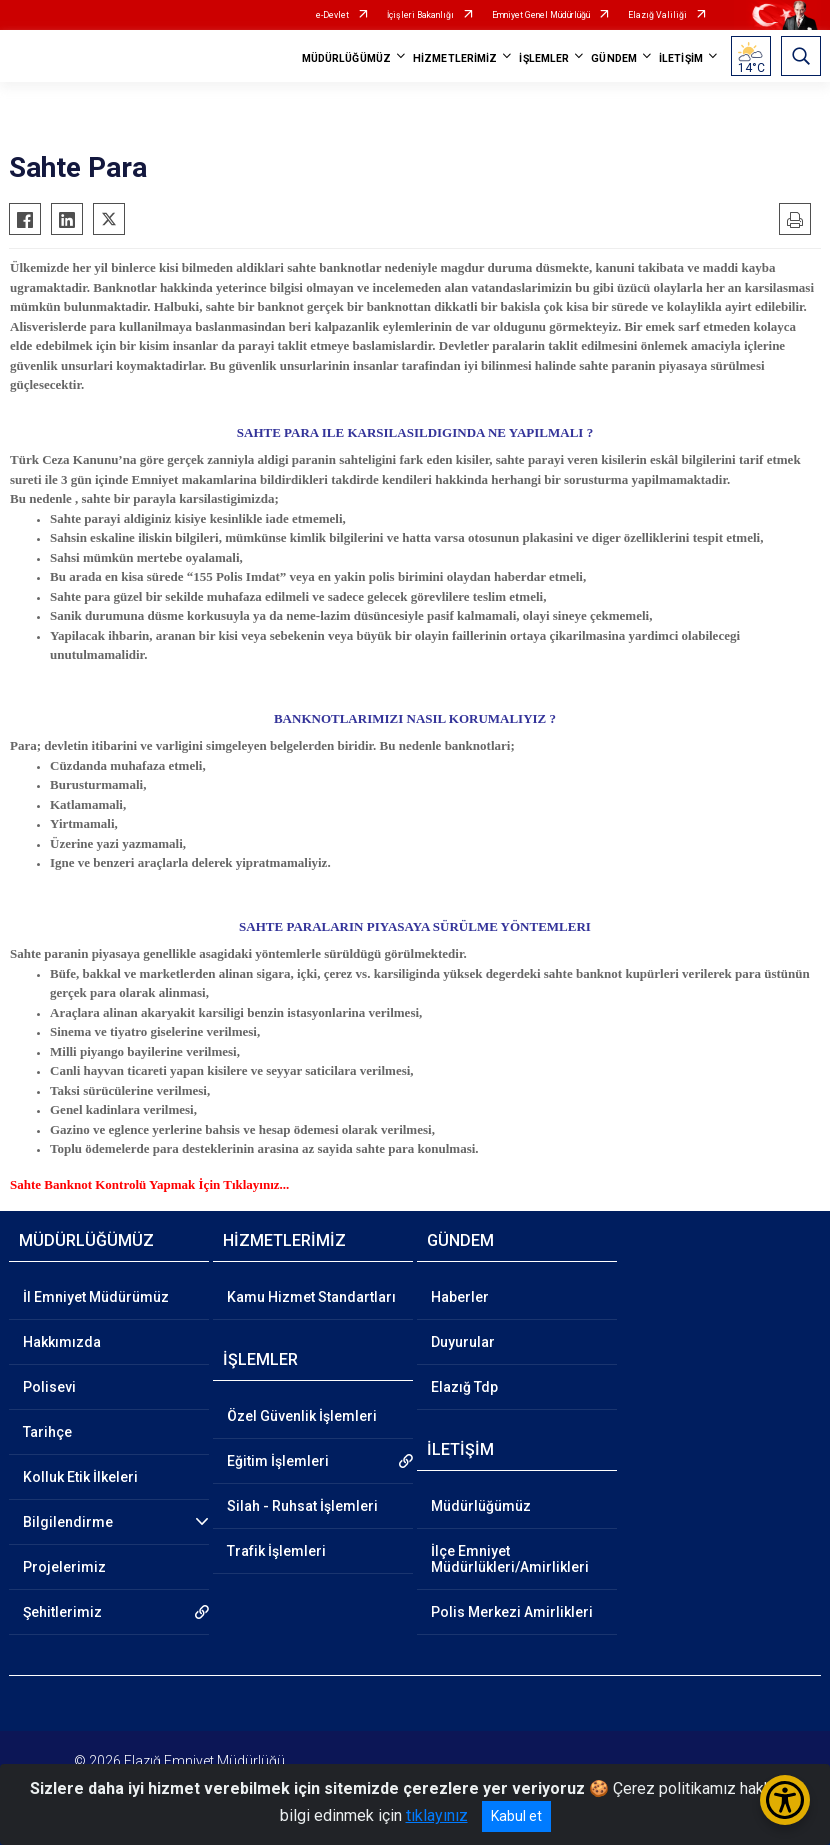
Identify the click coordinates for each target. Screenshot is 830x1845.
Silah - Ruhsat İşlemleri (302, 1506)
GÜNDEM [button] (614, 58)
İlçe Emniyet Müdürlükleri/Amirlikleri (510, 1559)
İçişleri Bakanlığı (420, 15)
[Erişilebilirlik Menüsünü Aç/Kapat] (785, 1800)
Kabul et (516, 1816)
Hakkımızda (62, 1342)
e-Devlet (332, 15)
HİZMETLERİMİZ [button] (455, 58)
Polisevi (49, 1387)
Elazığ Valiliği (657, 15)
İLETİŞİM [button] (681, 58)
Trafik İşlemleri (276, 1551)
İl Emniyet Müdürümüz (96, 1297)
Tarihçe (47, 1432)
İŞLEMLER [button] (544, 58)
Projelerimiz (64, 1567)
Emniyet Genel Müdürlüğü (541, 15)
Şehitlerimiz (62, 1612)
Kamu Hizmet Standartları (311, 1297)
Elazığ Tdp (464, 1387)
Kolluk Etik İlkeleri (80, 1477)
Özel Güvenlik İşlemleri (302, 1416)
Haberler (460, 1297)
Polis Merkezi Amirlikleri (512, 1612)
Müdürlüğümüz (481, 1506)
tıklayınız (437, 1815)
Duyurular (463, 1342)
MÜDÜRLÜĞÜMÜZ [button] (346, 58)
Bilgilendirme (68, 1522)
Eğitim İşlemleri (278, 1461)
